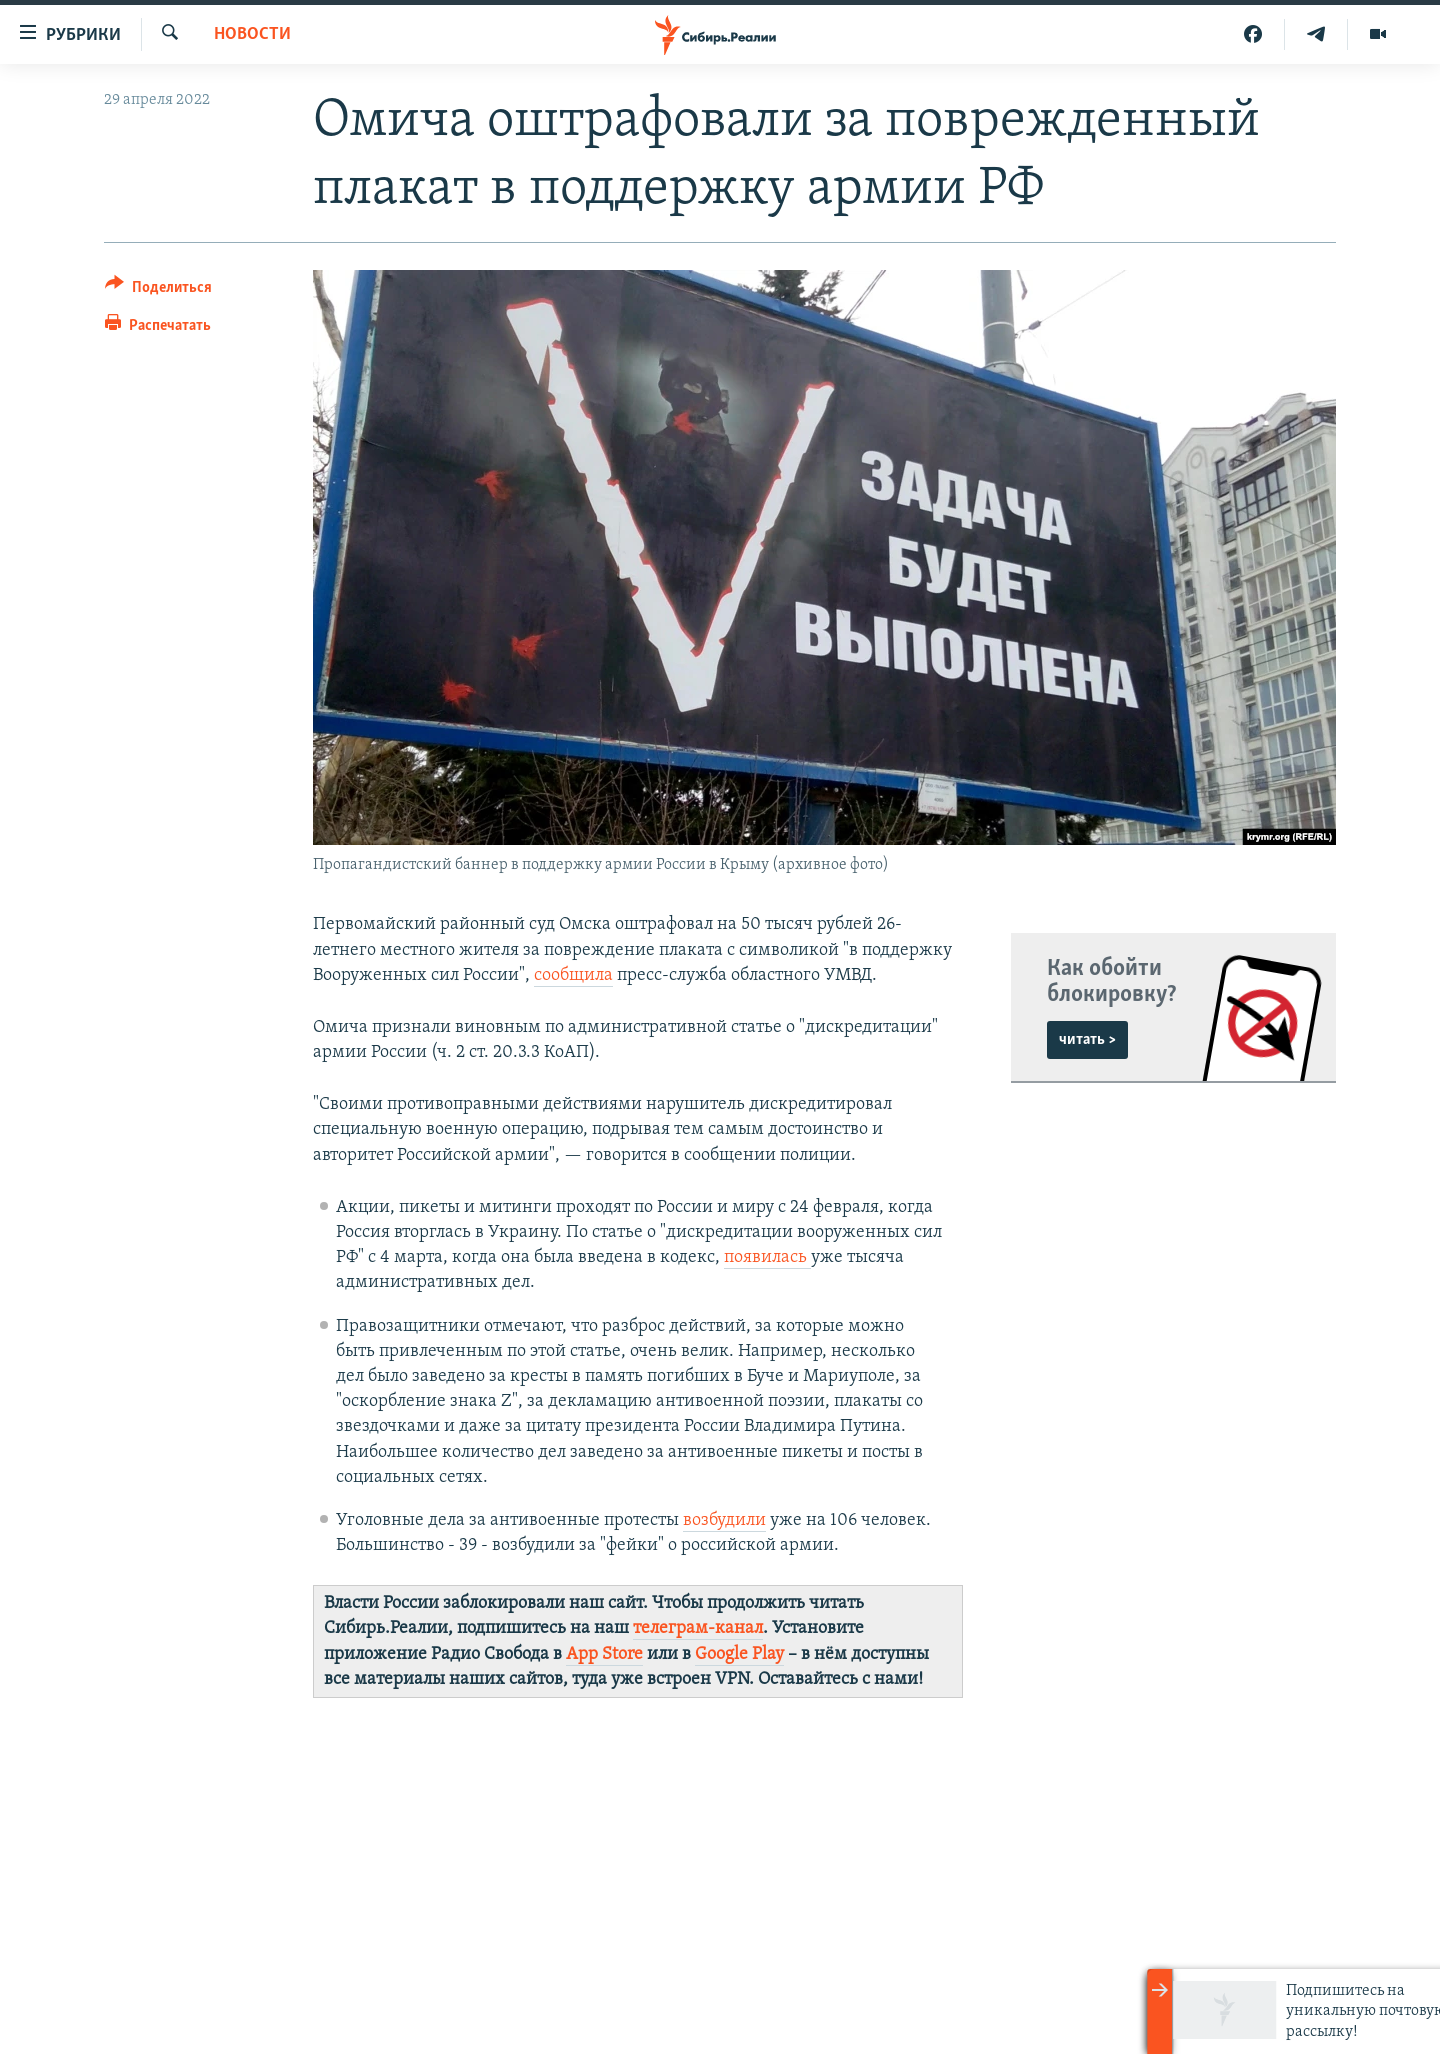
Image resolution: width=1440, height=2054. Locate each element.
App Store (604, 1654)
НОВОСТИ (252, 34)
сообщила (573, 975)
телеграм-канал (698, 1628)
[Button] (158, 290)
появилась (767, 1257)
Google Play (739, 1654)
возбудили (724, 1520)
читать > (1087, 1040)
